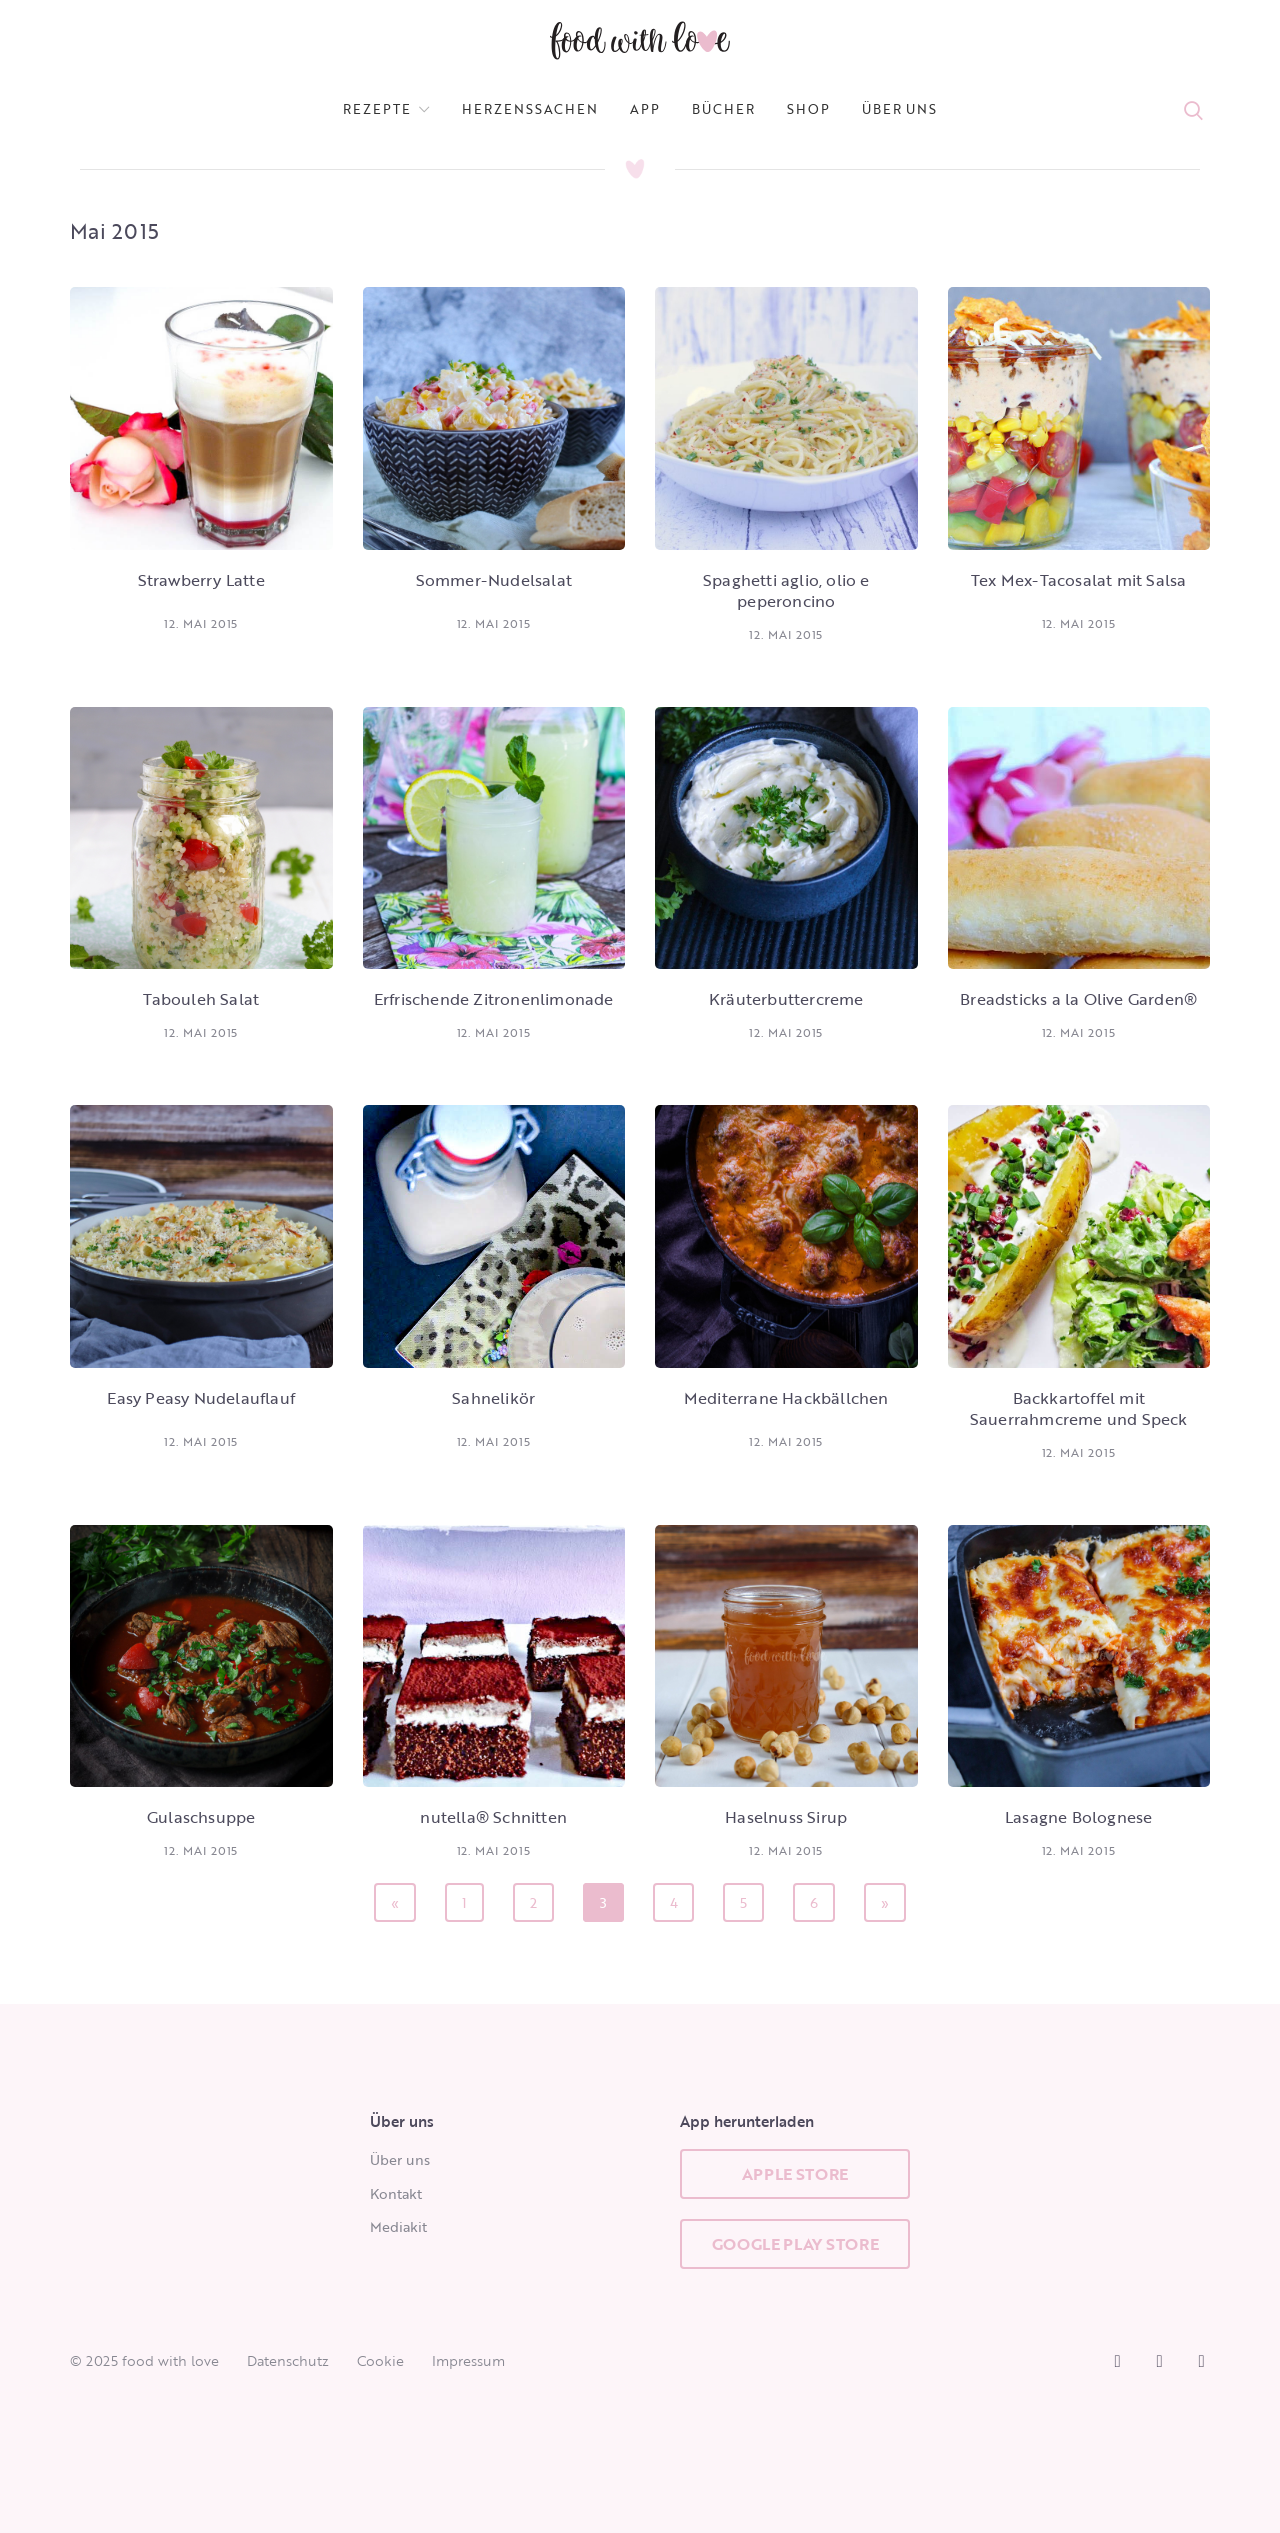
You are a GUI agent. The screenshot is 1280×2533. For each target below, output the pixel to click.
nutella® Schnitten (493, 1817)
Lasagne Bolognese (1078, 1817)
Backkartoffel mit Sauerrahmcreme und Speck (1079, 1408)
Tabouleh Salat (201, 999)
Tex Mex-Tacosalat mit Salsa (1078, 580)
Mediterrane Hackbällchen (786, 1398)
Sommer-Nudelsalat (494, 580)
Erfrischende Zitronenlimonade (494, 999)
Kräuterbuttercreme (786, 999)
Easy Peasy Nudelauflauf (201, 1398)
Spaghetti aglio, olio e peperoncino (786, 590)
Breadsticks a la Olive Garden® (1078, 999)
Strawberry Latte (201, 580)
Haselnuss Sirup (786, 1817)
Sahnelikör (493, 1398)
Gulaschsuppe (201, 1817)
